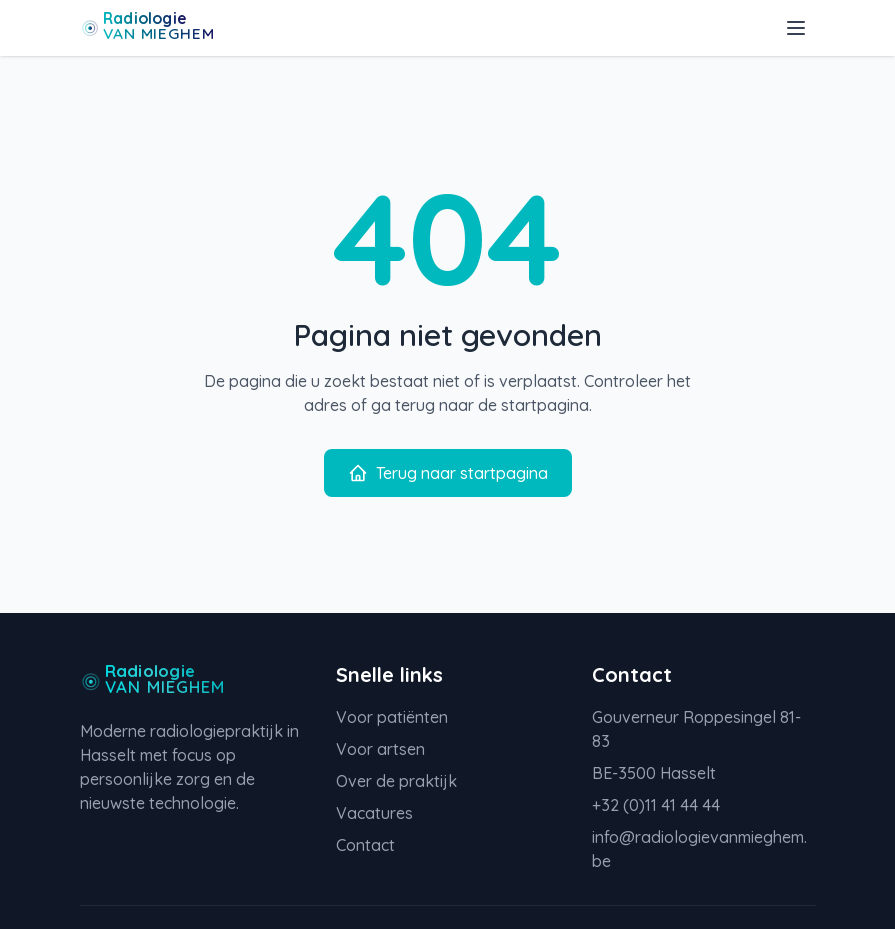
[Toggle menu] (796, 28)
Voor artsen (380, 749)
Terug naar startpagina (448, 473)
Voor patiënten (392, 717)
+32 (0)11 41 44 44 (656, 805)
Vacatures (374, 813)
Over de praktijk (396, 781)
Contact (365, 845)
